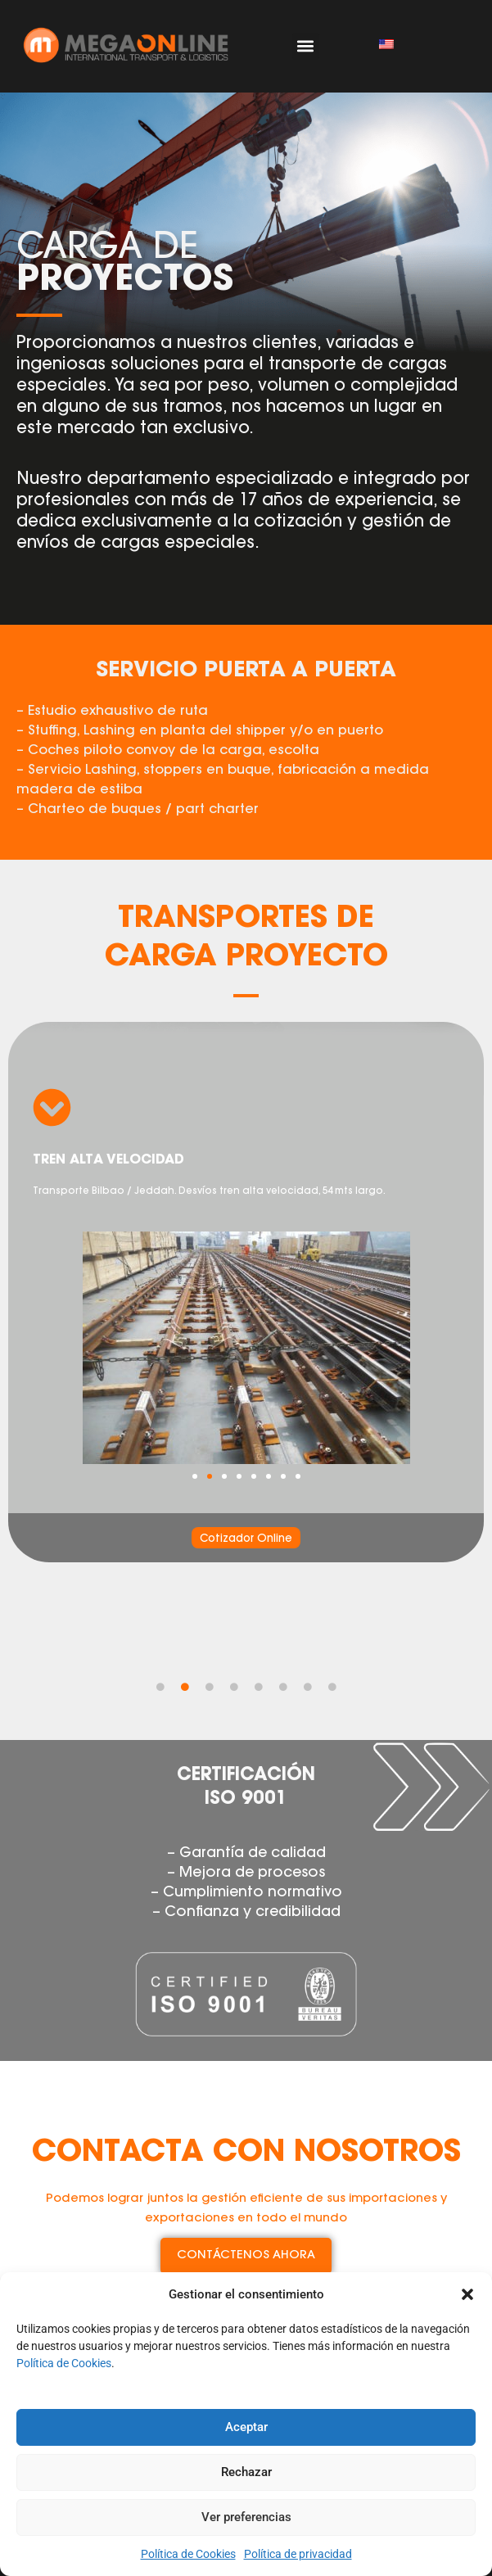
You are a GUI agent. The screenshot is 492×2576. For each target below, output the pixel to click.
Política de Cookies (63, 2363)
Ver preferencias (246, 2517)
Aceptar (246, 2427)
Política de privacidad (298, 2553)
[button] (467, 2294)
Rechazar (246, 2472)
